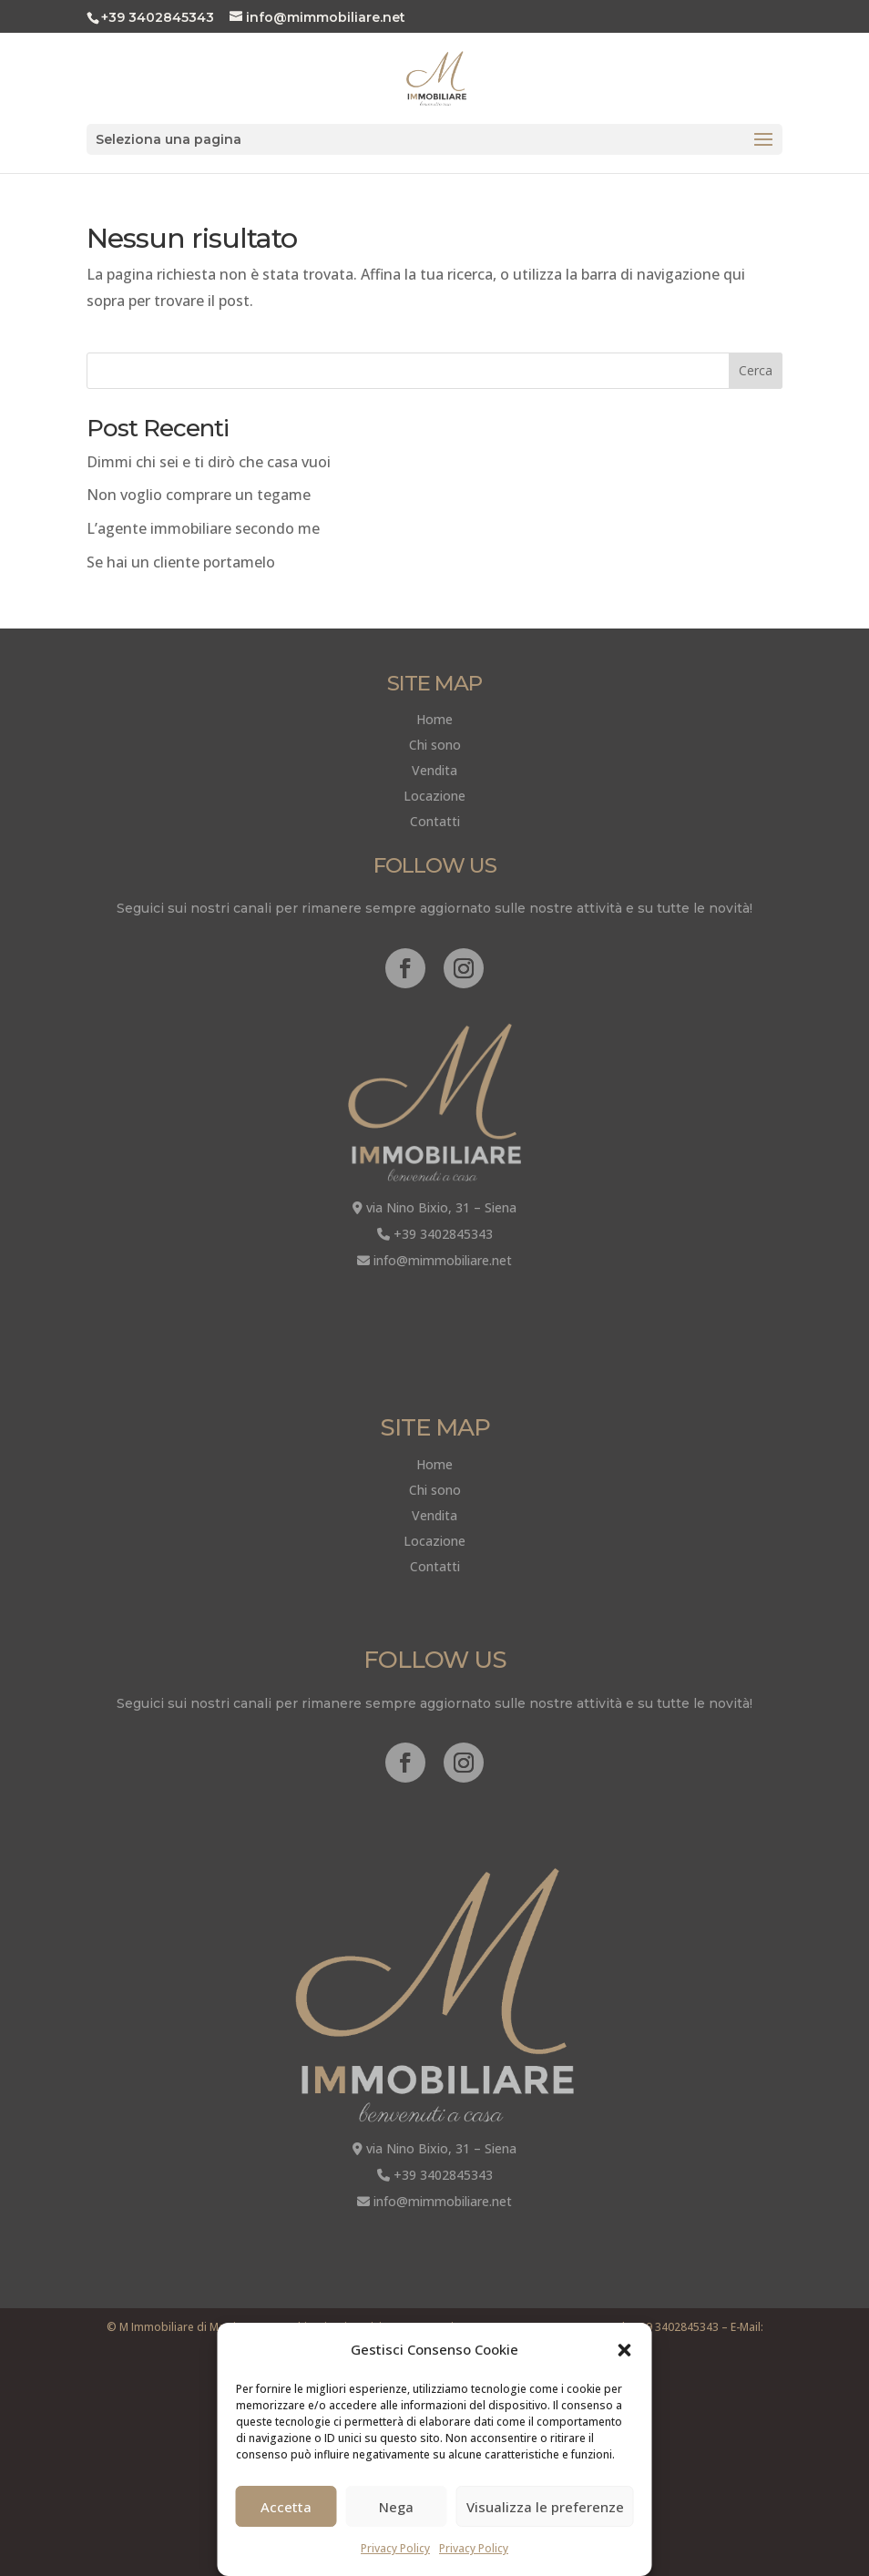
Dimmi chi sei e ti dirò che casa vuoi (209, 462)
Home (434, 719)
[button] (625, 2350)
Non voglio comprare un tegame (199, 495)
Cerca (755, 370)
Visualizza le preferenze (545, 2507)
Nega (396, 2507)
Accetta (286, 2507)
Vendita (434, 770)
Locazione (434, 795)
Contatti (435, 821)
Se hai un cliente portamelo (181, 562)
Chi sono (435, 744)
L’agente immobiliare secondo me (203, 528)
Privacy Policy (395, 2548)
